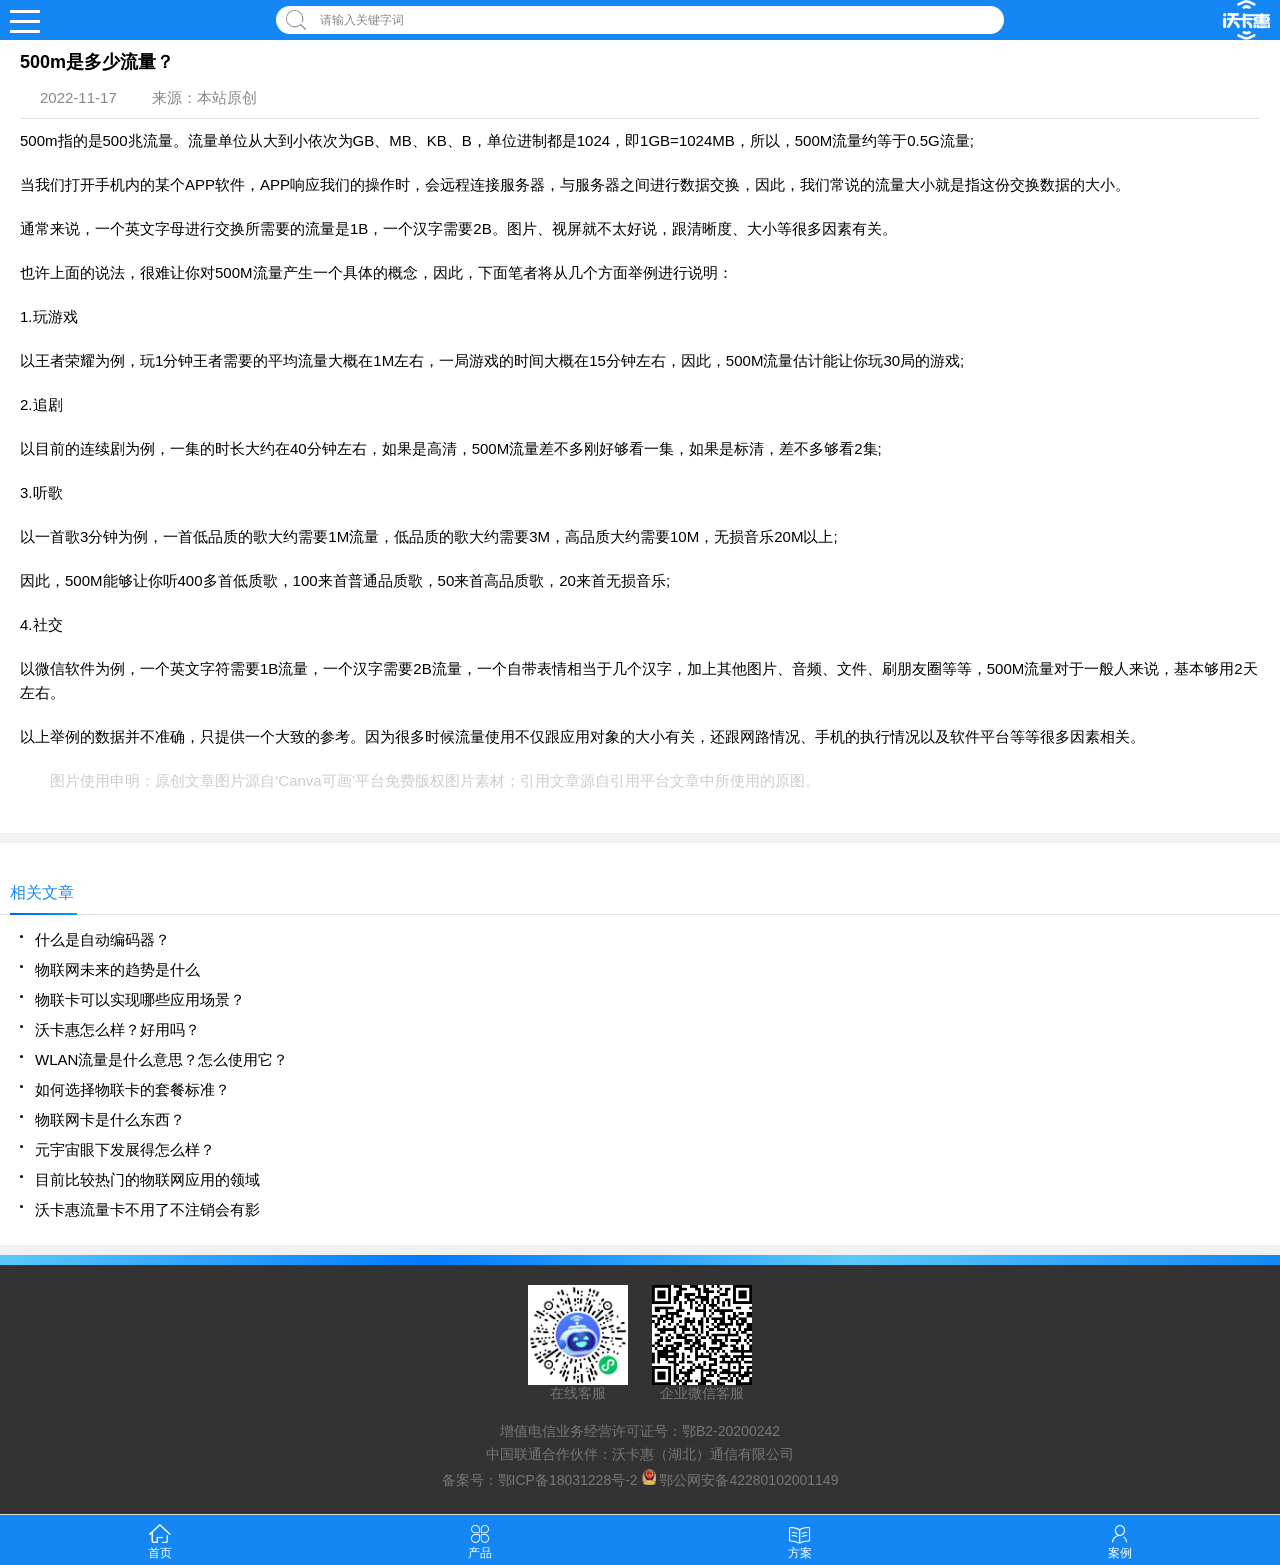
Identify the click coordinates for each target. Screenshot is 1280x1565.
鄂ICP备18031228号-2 (568, 1480)
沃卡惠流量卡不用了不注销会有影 (147, 1209)
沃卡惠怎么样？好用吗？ (117, 1029)
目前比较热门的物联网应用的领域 (147, 1179)
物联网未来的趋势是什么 (117, 969)
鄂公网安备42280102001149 (748, 1480)
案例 (1120, 1539)
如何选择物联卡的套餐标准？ (132, 1089)
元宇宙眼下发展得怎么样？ (125, 1149)
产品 (480, 1539)
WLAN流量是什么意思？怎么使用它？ (161, 1059)
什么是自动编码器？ (102, 939)
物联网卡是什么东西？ (110, 1119)
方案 (800, 1539)
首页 (160, 1539)
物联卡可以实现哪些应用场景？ (140, 999)
